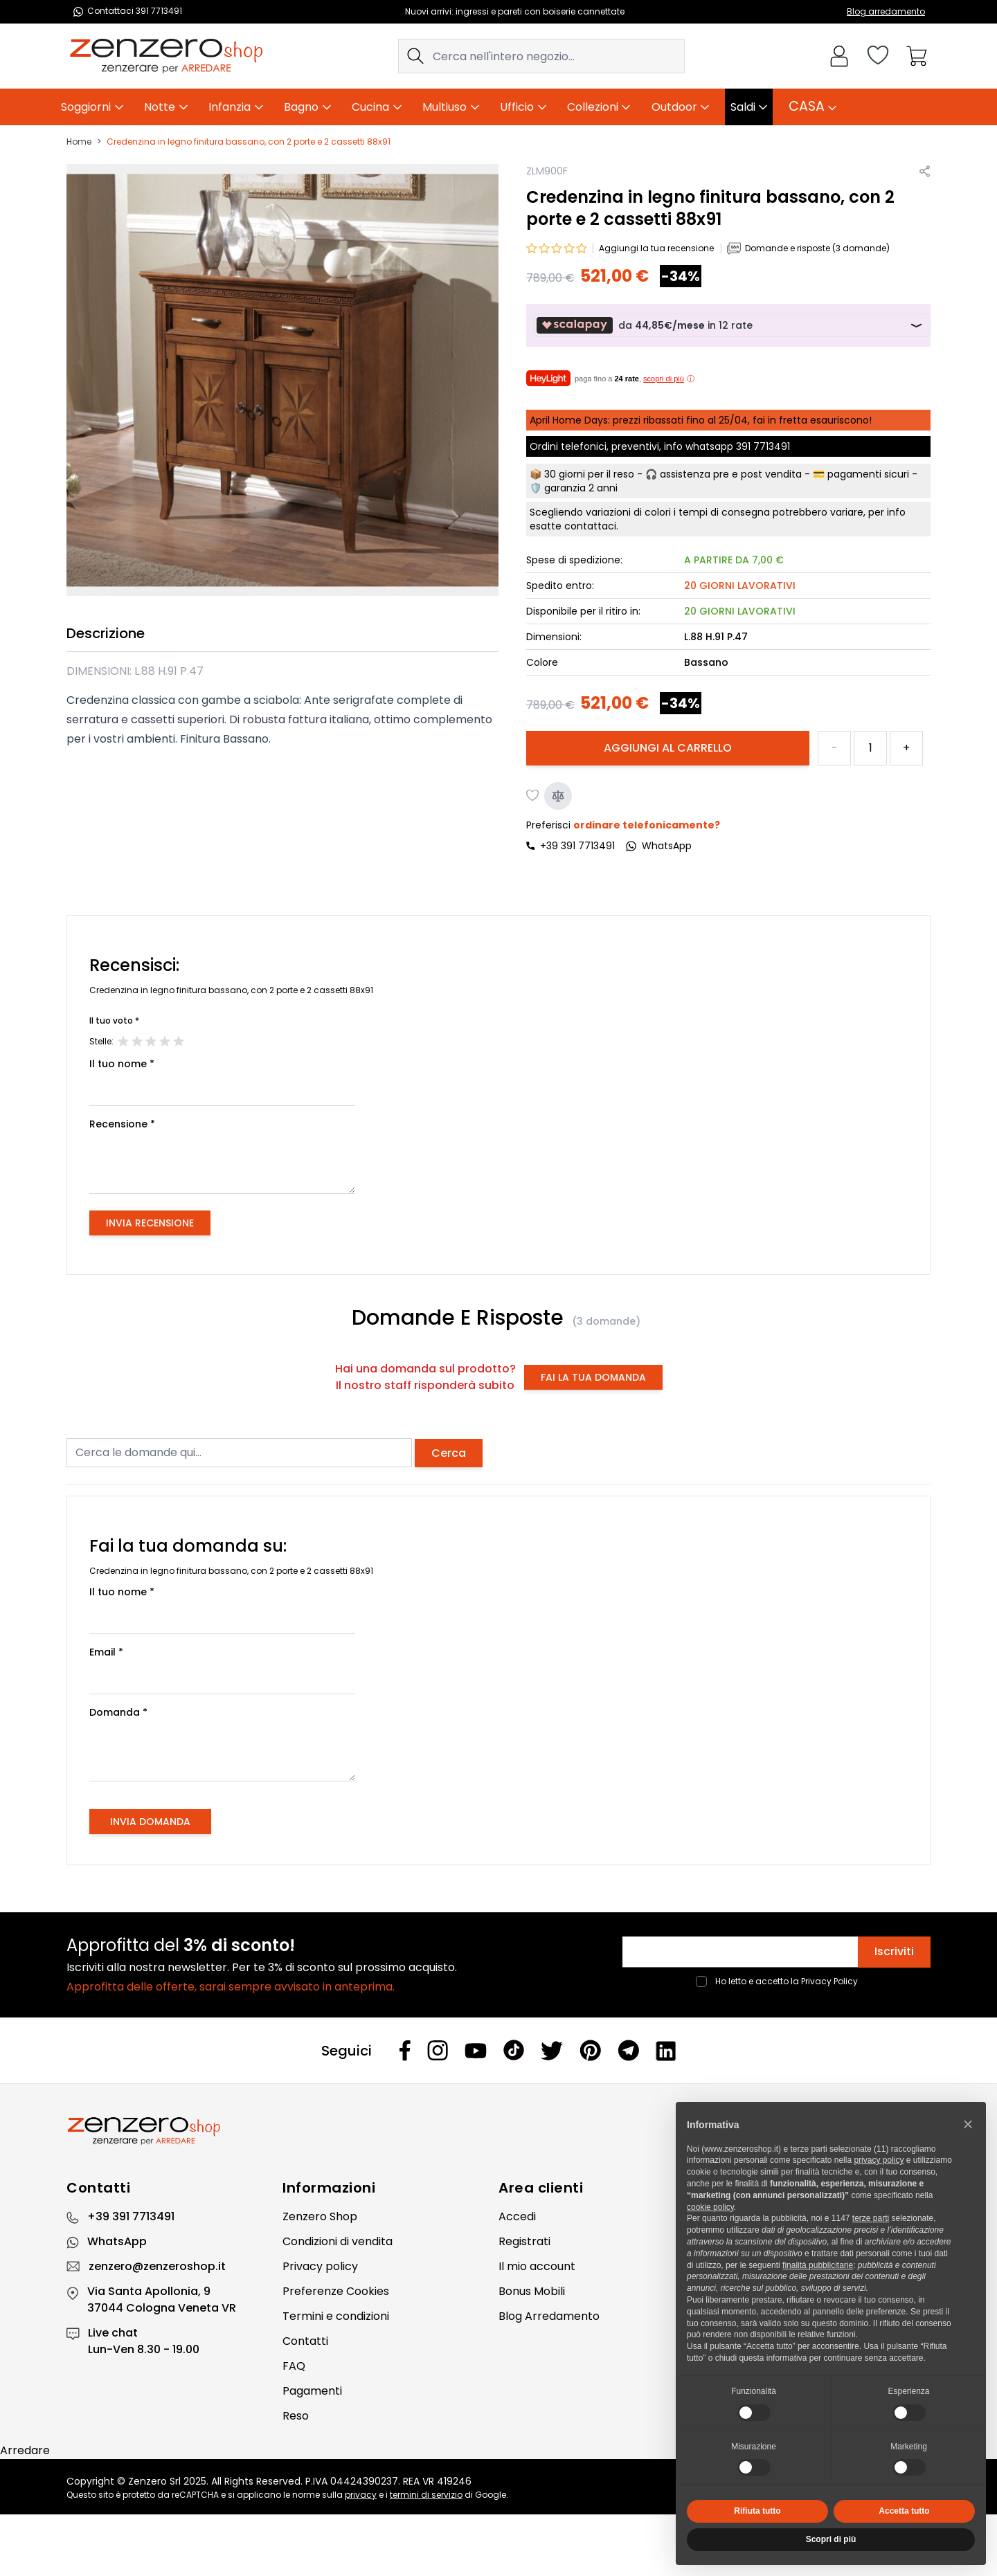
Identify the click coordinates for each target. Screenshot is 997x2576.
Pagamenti (312, 2391)
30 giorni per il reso (589, 474)
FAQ (293, 2366)
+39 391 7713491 (577, 846)
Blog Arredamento (549, 2316)
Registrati (524, 2241)
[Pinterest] (590, 2050)
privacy (361, 2495)
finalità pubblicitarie (817, 2265)
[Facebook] (405, 2050)
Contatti (305, 2341)
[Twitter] (552, 2050)
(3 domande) (606, 1321)
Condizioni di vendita (337, 2241)
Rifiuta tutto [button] (757, 2511)
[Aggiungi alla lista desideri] (533, 796)
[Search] (415, 56)
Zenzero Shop (319, 2216)
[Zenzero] (498, 2131)
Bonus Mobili (531, 2291)
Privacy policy (320, 2266)
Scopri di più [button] (831, 2539)
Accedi (517, 2216)
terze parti (870, 2218)
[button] (968, 2124)
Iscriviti (894, 1951)
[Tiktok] (513, 2050)
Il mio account (536, 2266)
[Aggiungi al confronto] (558, 796)
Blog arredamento (886, 11)
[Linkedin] (666, 2050)
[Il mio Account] (839, 56)
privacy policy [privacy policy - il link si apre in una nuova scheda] (879, 2160)
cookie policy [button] (710, 2207)
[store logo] (166, 56)
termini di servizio (426, 2495)
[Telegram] (628, 2050)
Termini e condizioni (335, 2316)
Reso (295, 2416)
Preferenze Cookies (335, 2291)
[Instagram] (437, 2050)
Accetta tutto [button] (904, 2511)
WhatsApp (117, 2241)
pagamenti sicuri (868, 474)
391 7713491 (763, 446)
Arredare (25, 2450)
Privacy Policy (829, 1981)
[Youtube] (476, 2050)
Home (78, 141)
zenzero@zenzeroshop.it (157, 2266)
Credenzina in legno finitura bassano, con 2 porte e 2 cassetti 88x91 (248, 141)
